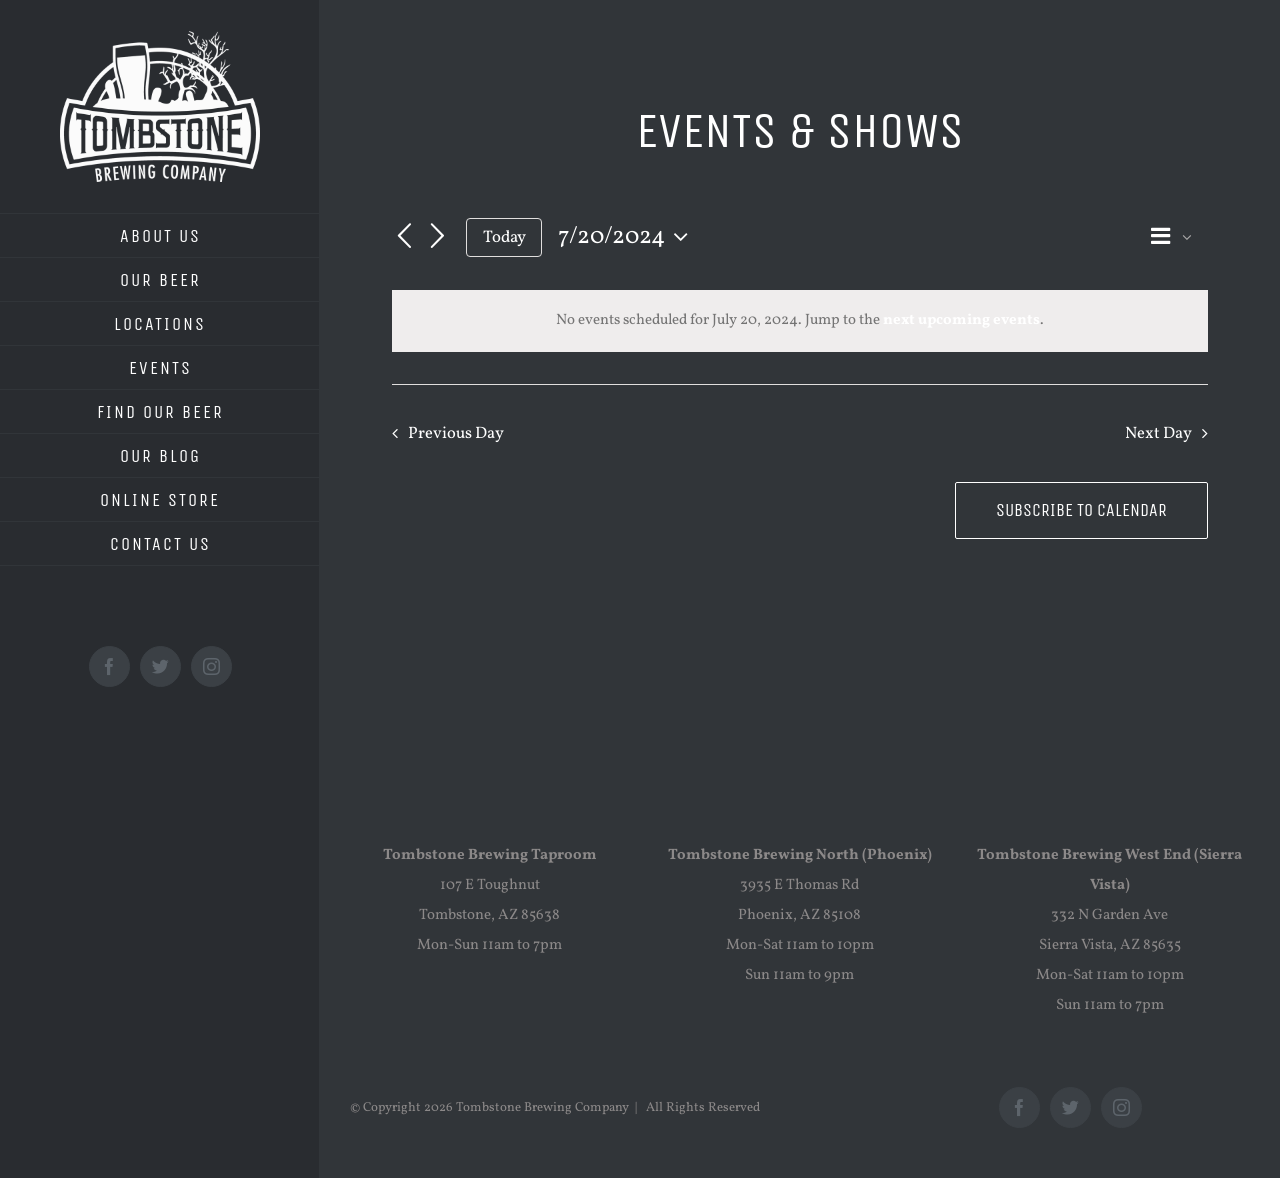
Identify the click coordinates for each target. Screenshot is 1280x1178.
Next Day (1158, 433)
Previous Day (456, 433)
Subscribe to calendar (1081, 510)
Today (504, 237)
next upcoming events (961, 320)
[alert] (800, 321)
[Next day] (438, 237)
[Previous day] (404, 237)
